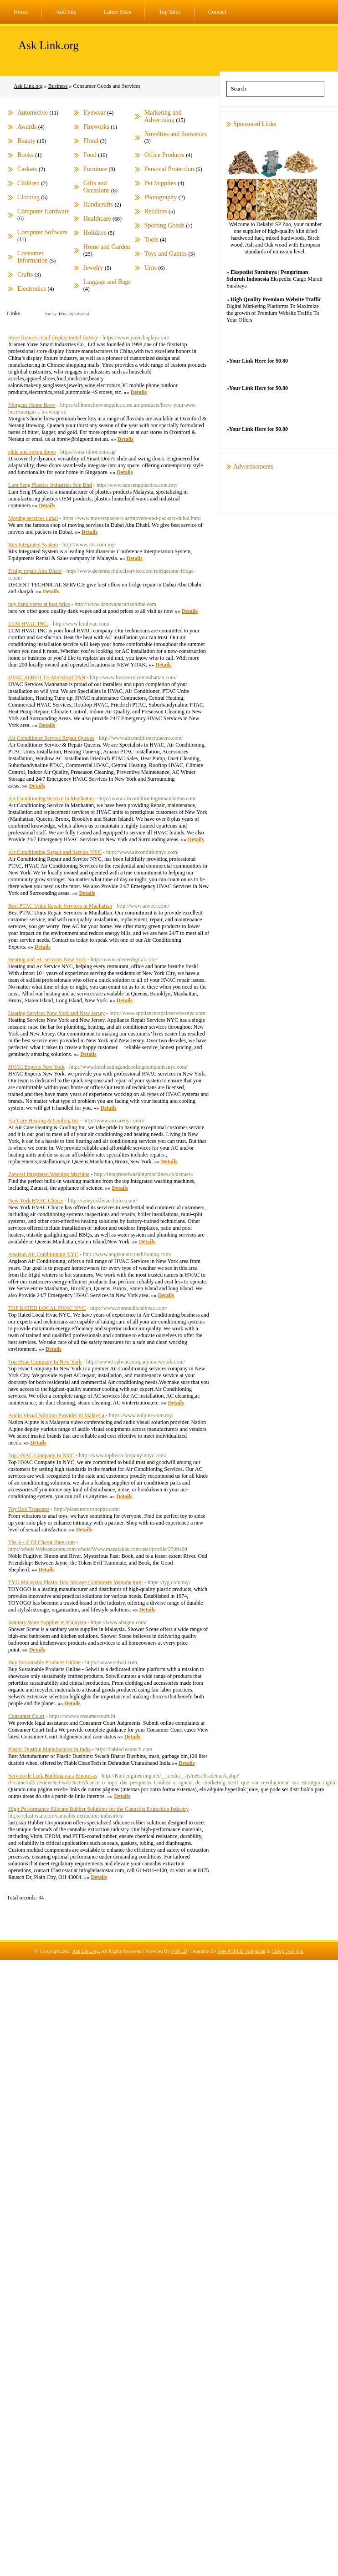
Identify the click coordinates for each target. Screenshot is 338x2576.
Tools (151, 239)
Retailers (155, 211)
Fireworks (96, 126)
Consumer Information (32, 257)
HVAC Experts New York (36, 1067)
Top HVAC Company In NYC (41, 1455)
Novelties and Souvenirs (175, 134)
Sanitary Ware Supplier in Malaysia (47, 1622)
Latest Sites (117, 11)
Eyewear (94, 112)
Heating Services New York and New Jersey (56, 1013)
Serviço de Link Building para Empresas (52, 1776)
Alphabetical (78, 314)
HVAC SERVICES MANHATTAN (46, 677)
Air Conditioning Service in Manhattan (51, 798)
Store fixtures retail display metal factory (53, 337)
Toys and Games (165, 253)
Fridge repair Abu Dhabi (35, 571)
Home (21, 11)
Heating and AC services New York (47, 959)
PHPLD (179, 1951)
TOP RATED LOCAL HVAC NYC (47, 1308)
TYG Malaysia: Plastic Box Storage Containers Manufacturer (75, 1582)
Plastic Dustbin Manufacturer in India (49, 1749)
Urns (150, 267)
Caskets (27, 169)
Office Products (164, 155)
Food (90, 155)
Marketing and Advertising (163, 116)
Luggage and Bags (107, 281)
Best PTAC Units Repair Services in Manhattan (60, 906)
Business (58, 86)
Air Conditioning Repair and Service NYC (55, 852)
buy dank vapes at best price (39, 604)
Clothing (28, 197)
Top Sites (170, 11)
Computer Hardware (43, 211)
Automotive (32, 112)
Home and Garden (106, 246)
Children (28, 183)
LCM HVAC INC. (28, 624)
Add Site (66, 11)
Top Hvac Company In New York (45, 1362)
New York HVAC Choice (35, 1200)
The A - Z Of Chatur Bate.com (41, 1542)
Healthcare (97, 218)
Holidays (95, 232)
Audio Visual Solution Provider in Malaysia (56, 1415)
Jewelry (93, 267)
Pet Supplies (160, 183)
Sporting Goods (164, 225)
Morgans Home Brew (32, 405)
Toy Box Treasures (29, 1509)
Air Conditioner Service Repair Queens (51, 738)
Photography (160, 197)
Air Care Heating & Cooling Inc (43, 1120)
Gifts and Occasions (96, 187)
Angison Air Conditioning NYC (43, 1254)
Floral (90, 140)
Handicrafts (98, 204)
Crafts (25, 274)
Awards (26, 126)
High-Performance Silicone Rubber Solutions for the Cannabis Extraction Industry (98, 1809)
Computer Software (42, 232)
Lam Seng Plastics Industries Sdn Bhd (50, 485)
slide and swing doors (32, 452)
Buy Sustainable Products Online (44, 1662)
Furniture (95, 169)
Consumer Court (26, 1716)
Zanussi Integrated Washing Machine (48, 1174)
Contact (217, 11)
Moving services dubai (33, 518)
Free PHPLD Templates (241, 1951)
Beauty (26, 140)
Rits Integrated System (33, 544)
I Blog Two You (287, 1951)
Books (25, 155)
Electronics (31, 288)
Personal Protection (169, 169)
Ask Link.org (48, 45)
